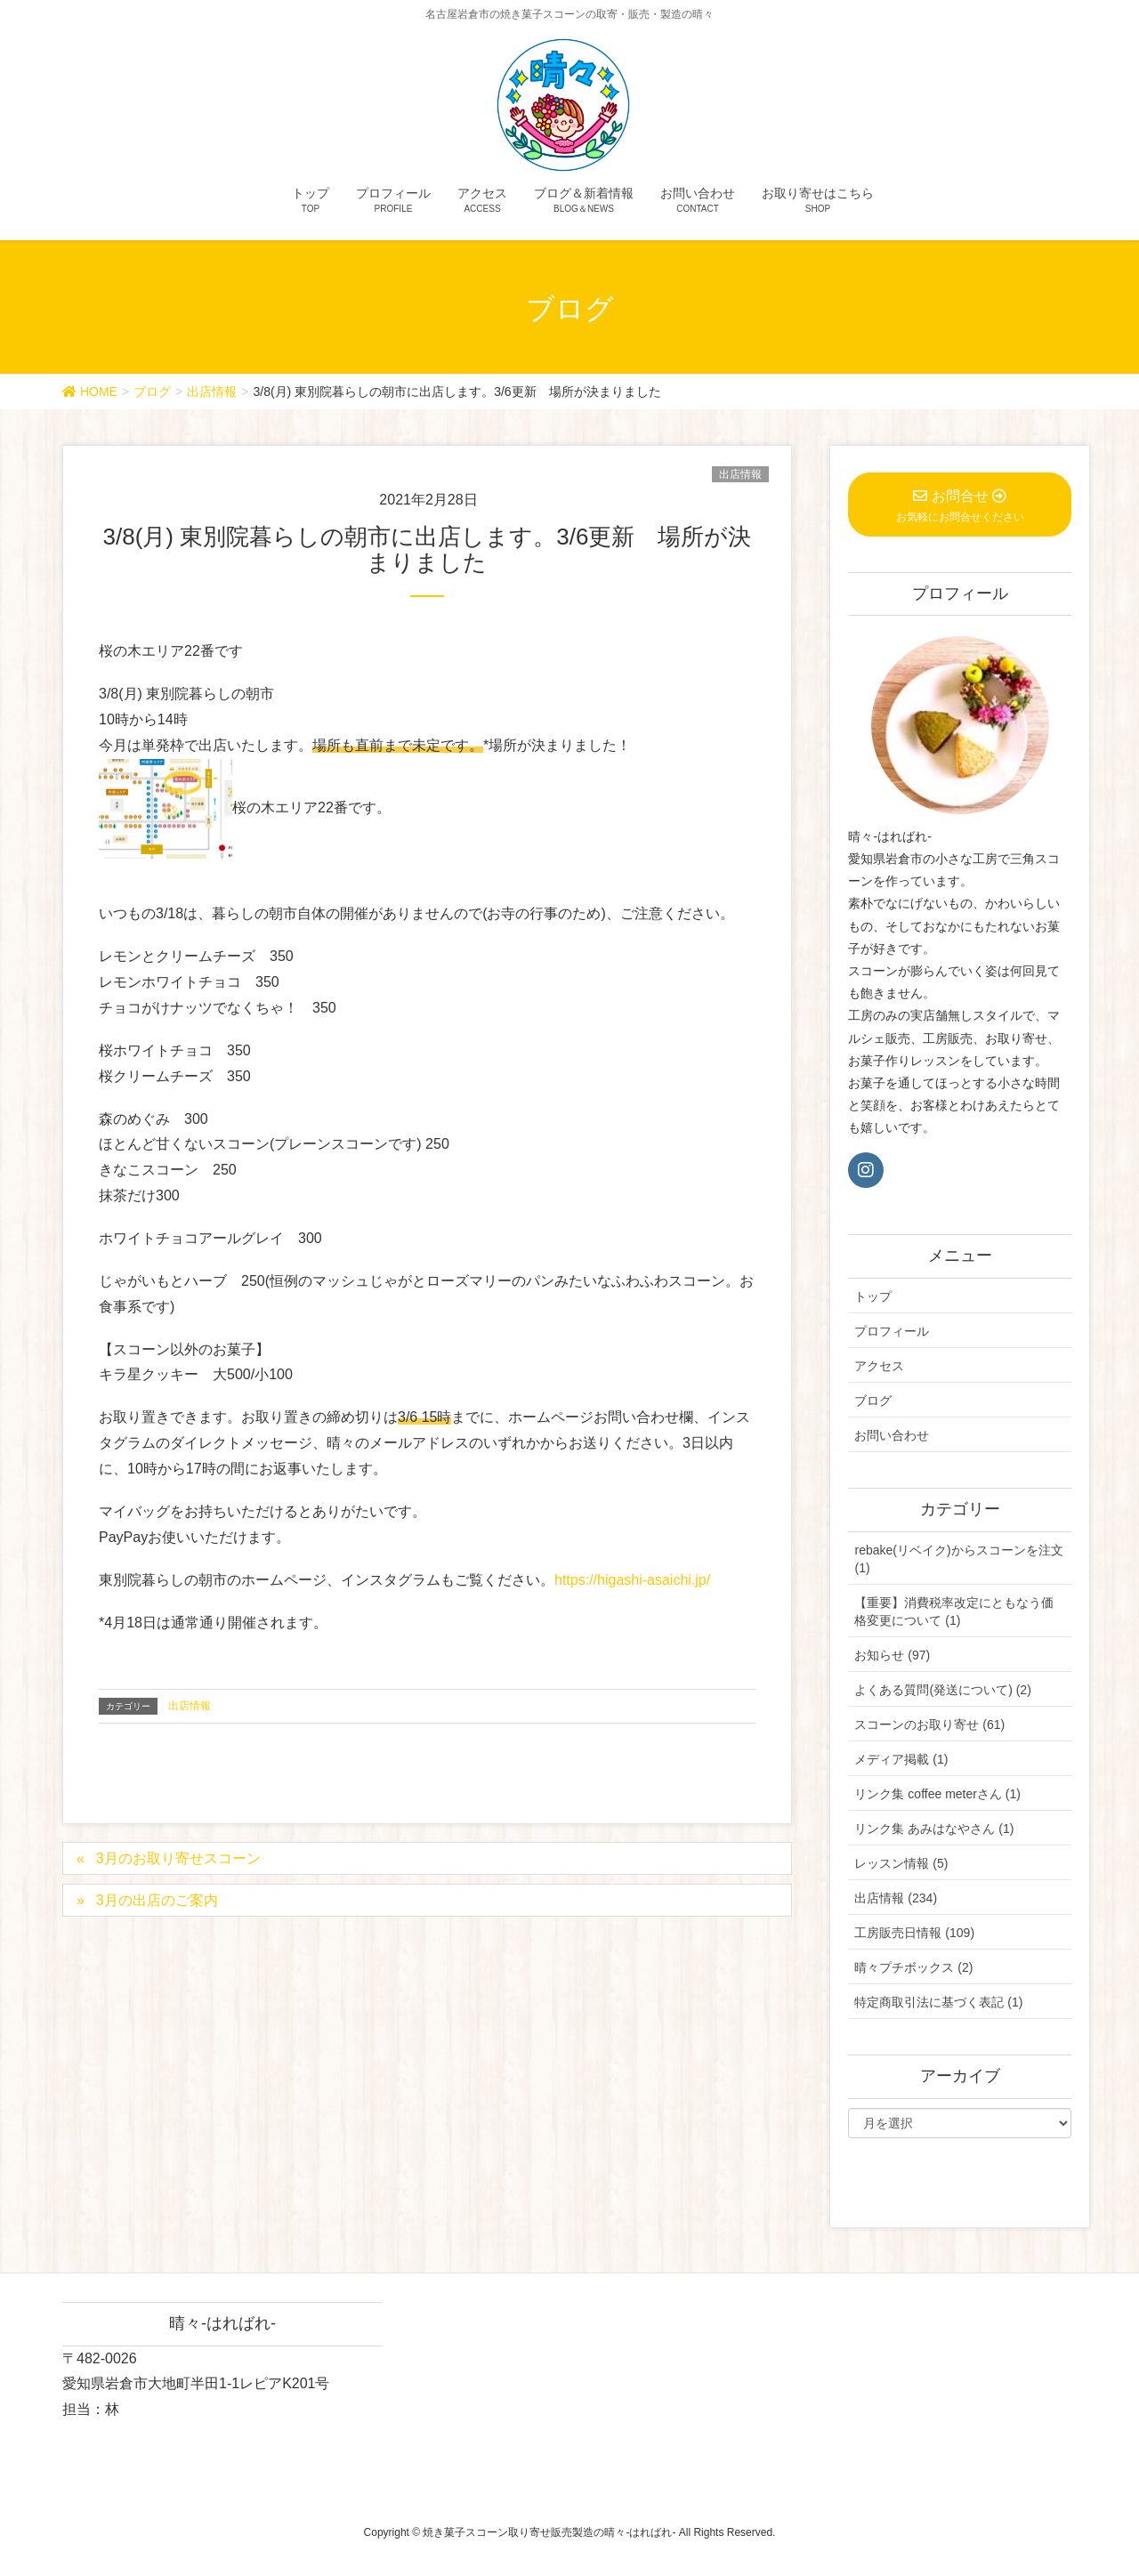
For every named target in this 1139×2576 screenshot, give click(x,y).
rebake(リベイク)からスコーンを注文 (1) (958, 1559)
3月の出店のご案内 (157, 1900)
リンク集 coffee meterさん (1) (937, 1794)
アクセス (879, 1366)
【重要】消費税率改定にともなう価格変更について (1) (954, 1611)
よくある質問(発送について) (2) (942, 1690)
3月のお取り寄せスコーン (178, 1858)
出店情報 (740, 474)
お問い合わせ (891, 1435)
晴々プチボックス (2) (913, 1967)
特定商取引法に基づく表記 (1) (938, 2002)
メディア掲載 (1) (901, 1759)
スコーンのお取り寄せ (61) (929, 1724)
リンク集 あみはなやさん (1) (934, 1828)
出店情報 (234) (895, 1898)
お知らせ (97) (892, 1655)
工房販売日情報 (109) (914, 1933)
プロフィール (891, 1331)
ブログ (873, 1400)
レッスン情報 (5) (901, 1863)
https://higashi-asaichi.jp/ (632, 1579)
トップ (873, 1296)
